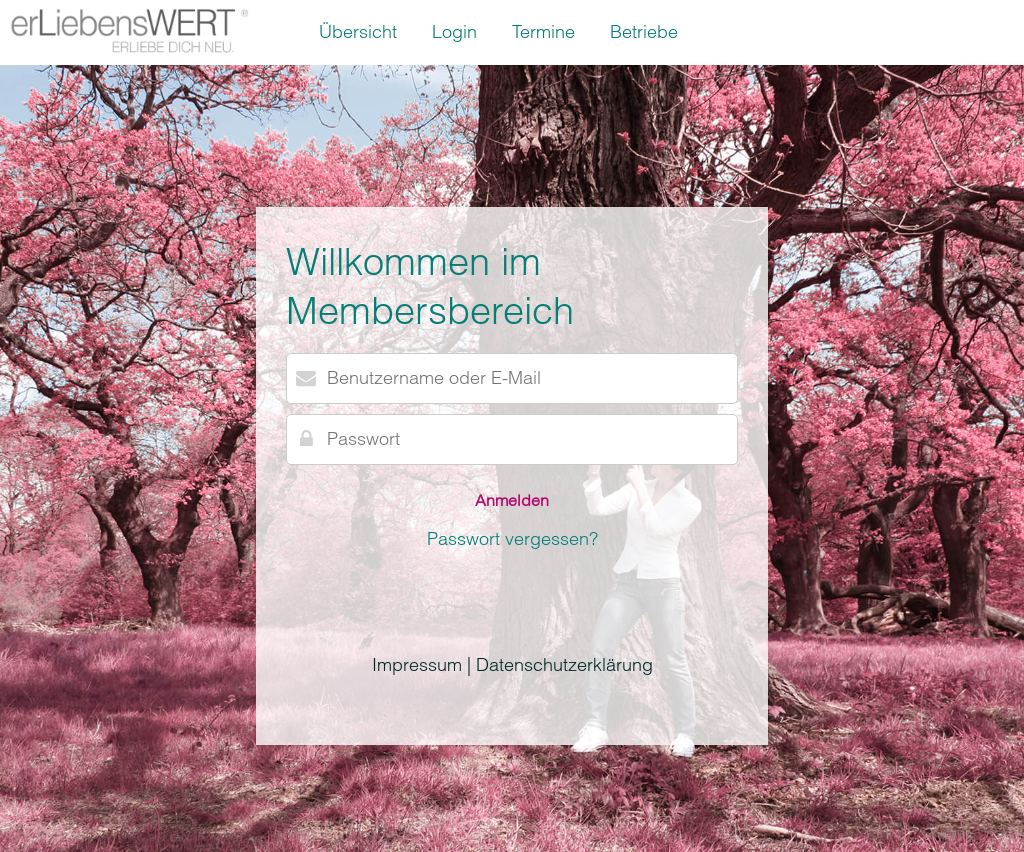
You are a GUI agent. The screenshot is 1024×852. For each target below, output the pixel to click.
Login (454, 31)
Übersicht (358, 31)
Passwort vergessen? (512, 538)
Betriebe (644, 31)
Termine (543, 31)
